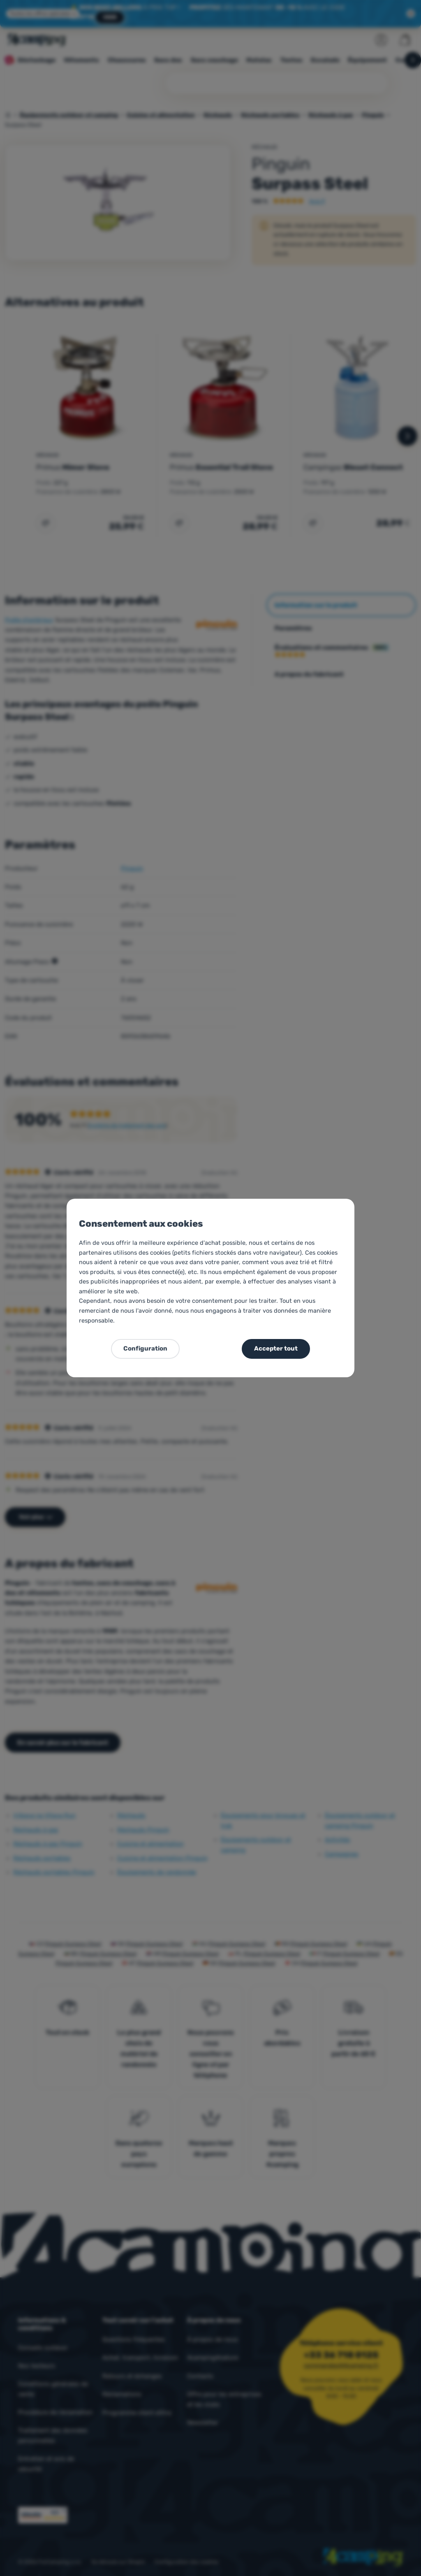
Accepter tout (276, 1348)
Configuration (145, 1348)
